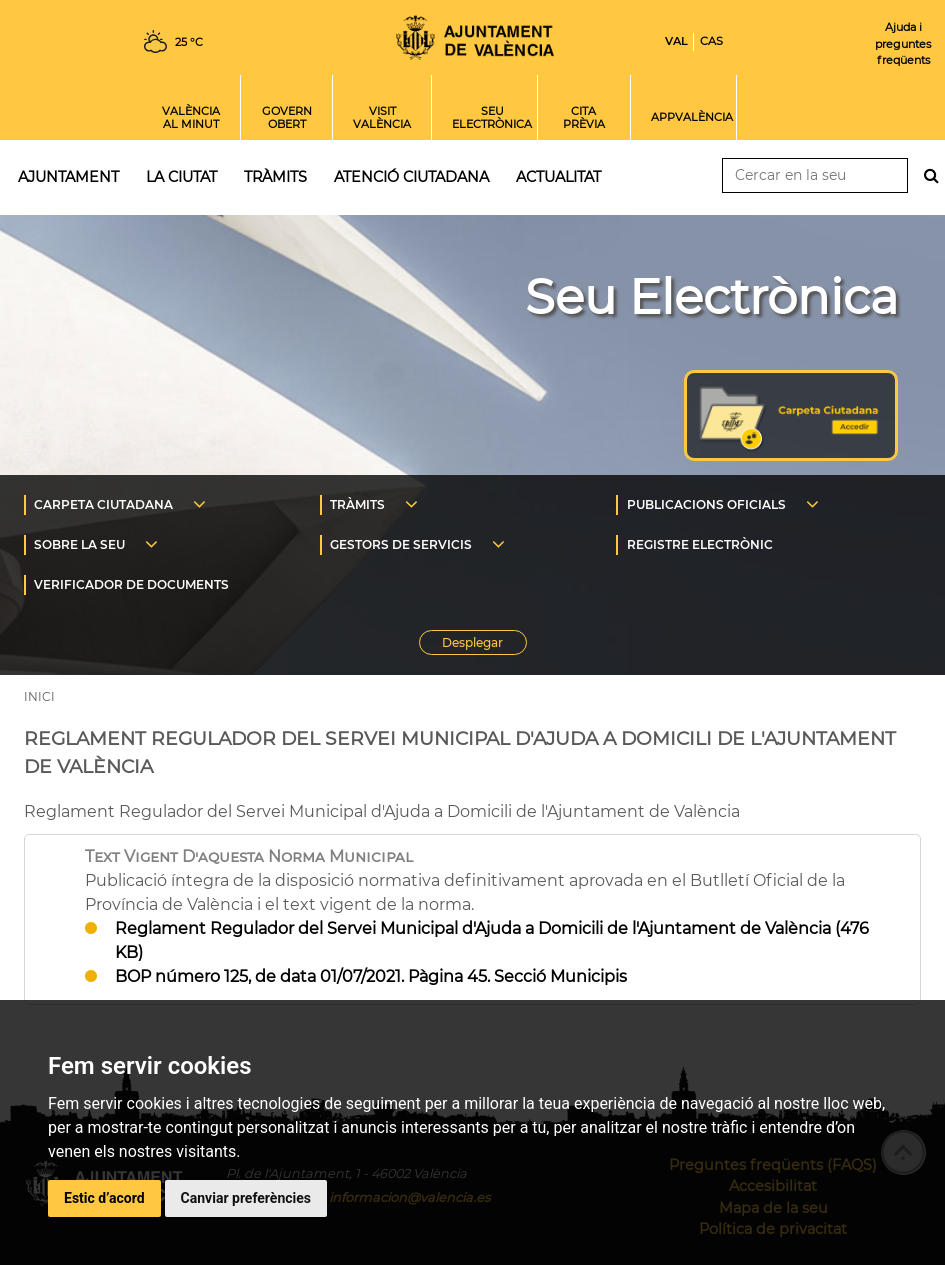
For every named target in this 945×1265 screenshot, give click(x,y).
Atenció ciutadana (411, 177)
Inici (475, 37)
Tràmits (275, 177)
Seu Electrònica (711, 297)
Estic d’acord (104, 1198)
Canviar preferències (246, 1198)
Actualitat (558, 177)
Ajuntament (68, 177)
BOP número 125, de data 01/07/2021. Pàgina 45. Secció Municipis (371, 976)
